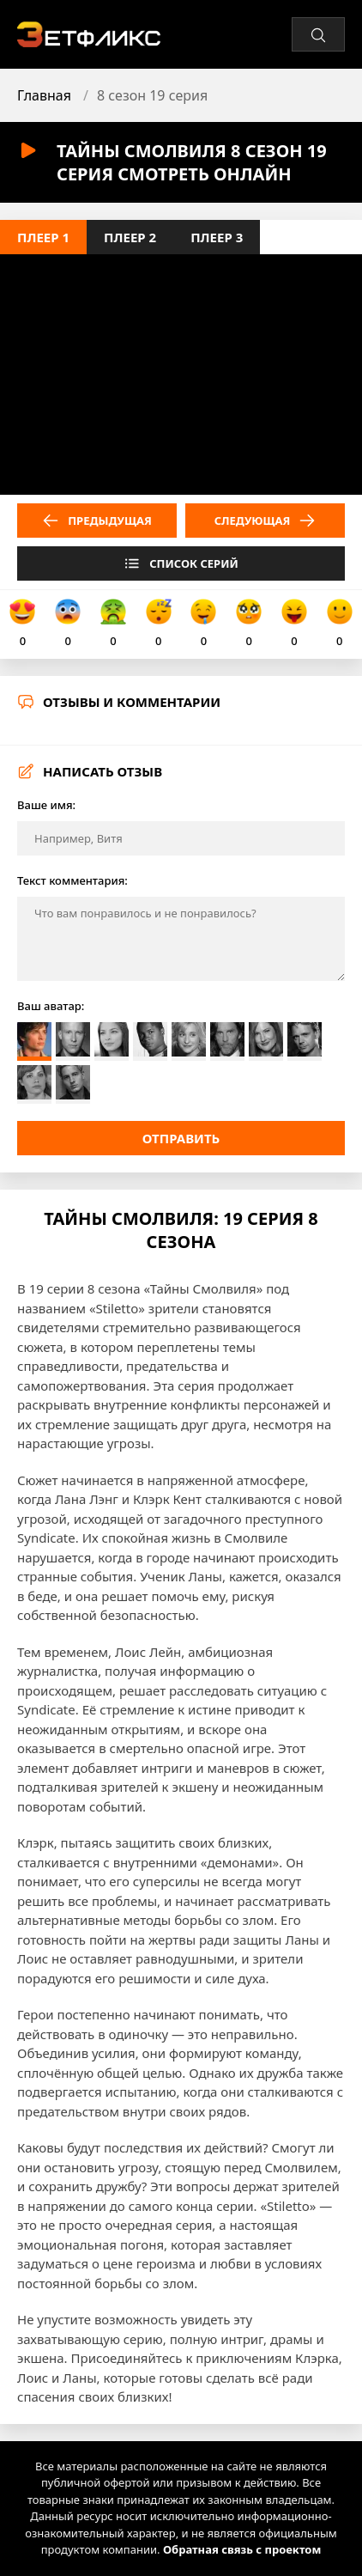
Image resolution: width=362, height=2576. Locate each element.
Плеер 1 (43, 237)
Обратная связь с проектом (242, 2549)
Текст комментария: (72, 880)
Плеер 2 (130, 237)
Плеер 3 (216, 237)
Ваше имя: (46, 805)
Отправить (181, 1138)
